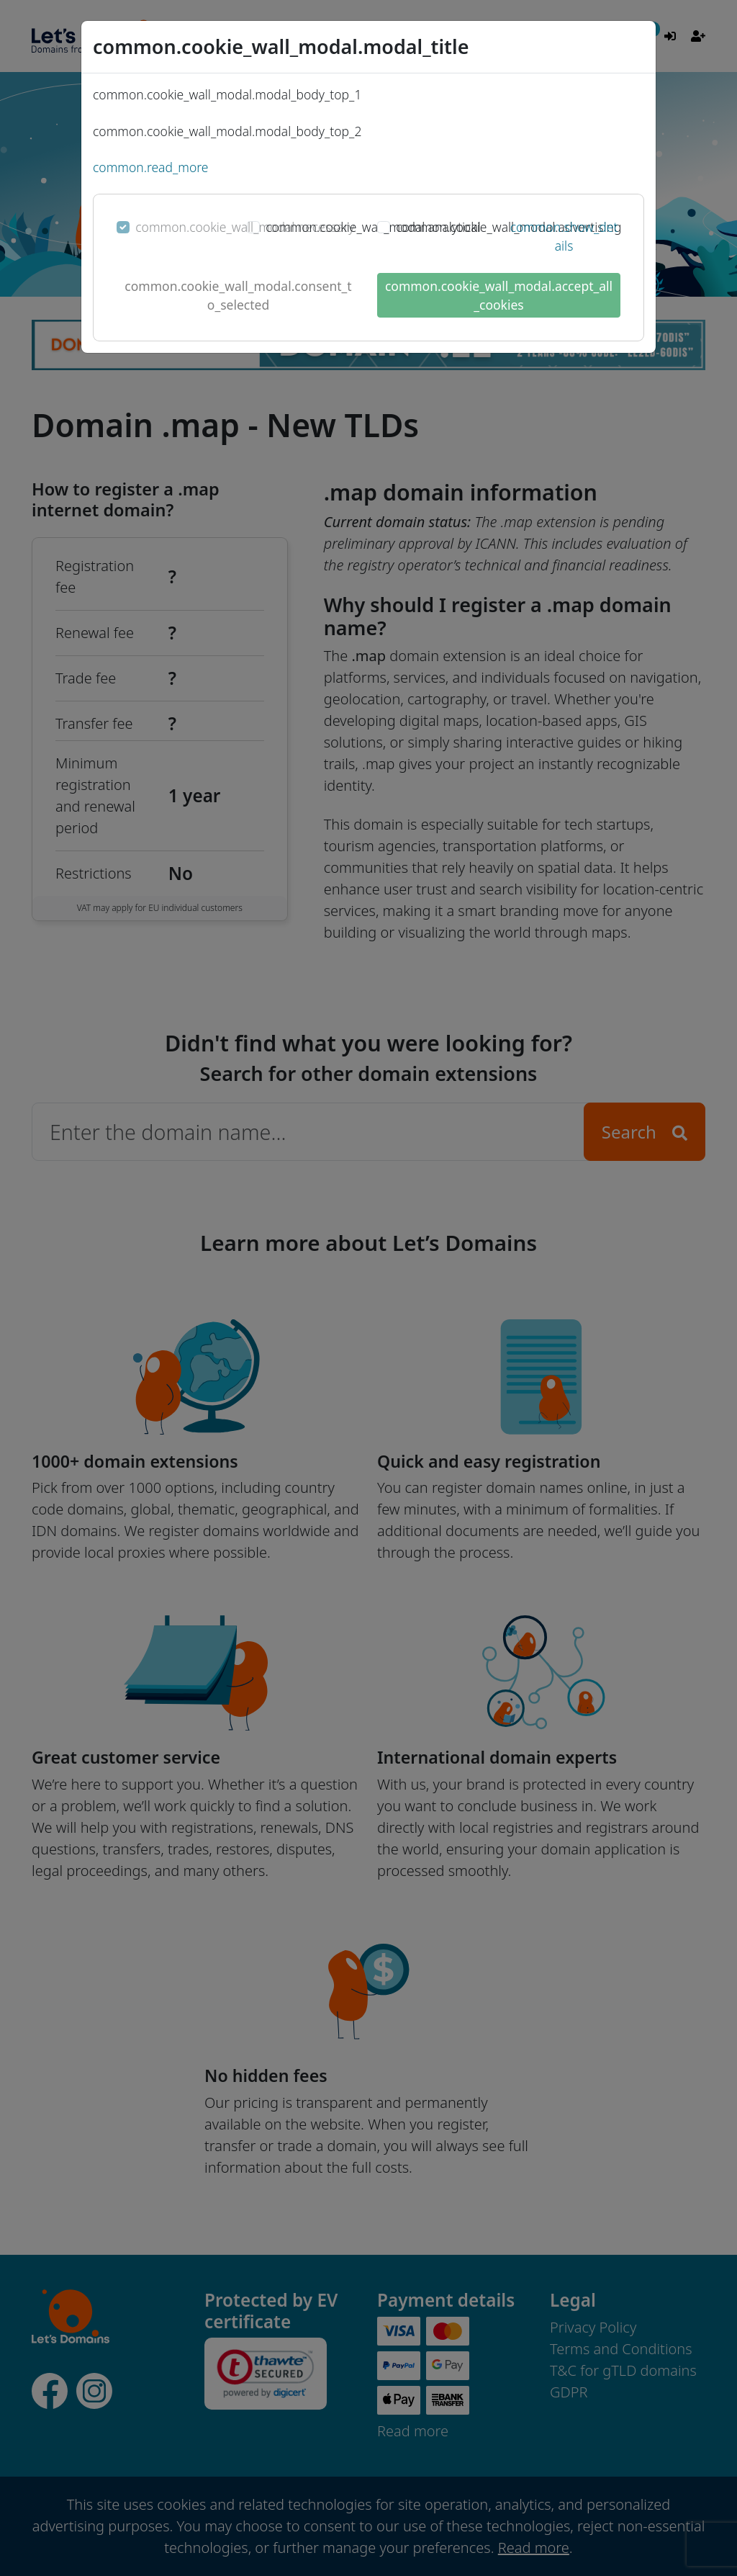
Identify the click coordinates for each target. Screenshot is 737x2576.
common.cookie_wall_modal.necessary (244, 226)
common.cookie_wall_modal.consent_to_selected (238, 295)
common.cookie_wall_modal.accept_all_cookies (498, 295)
